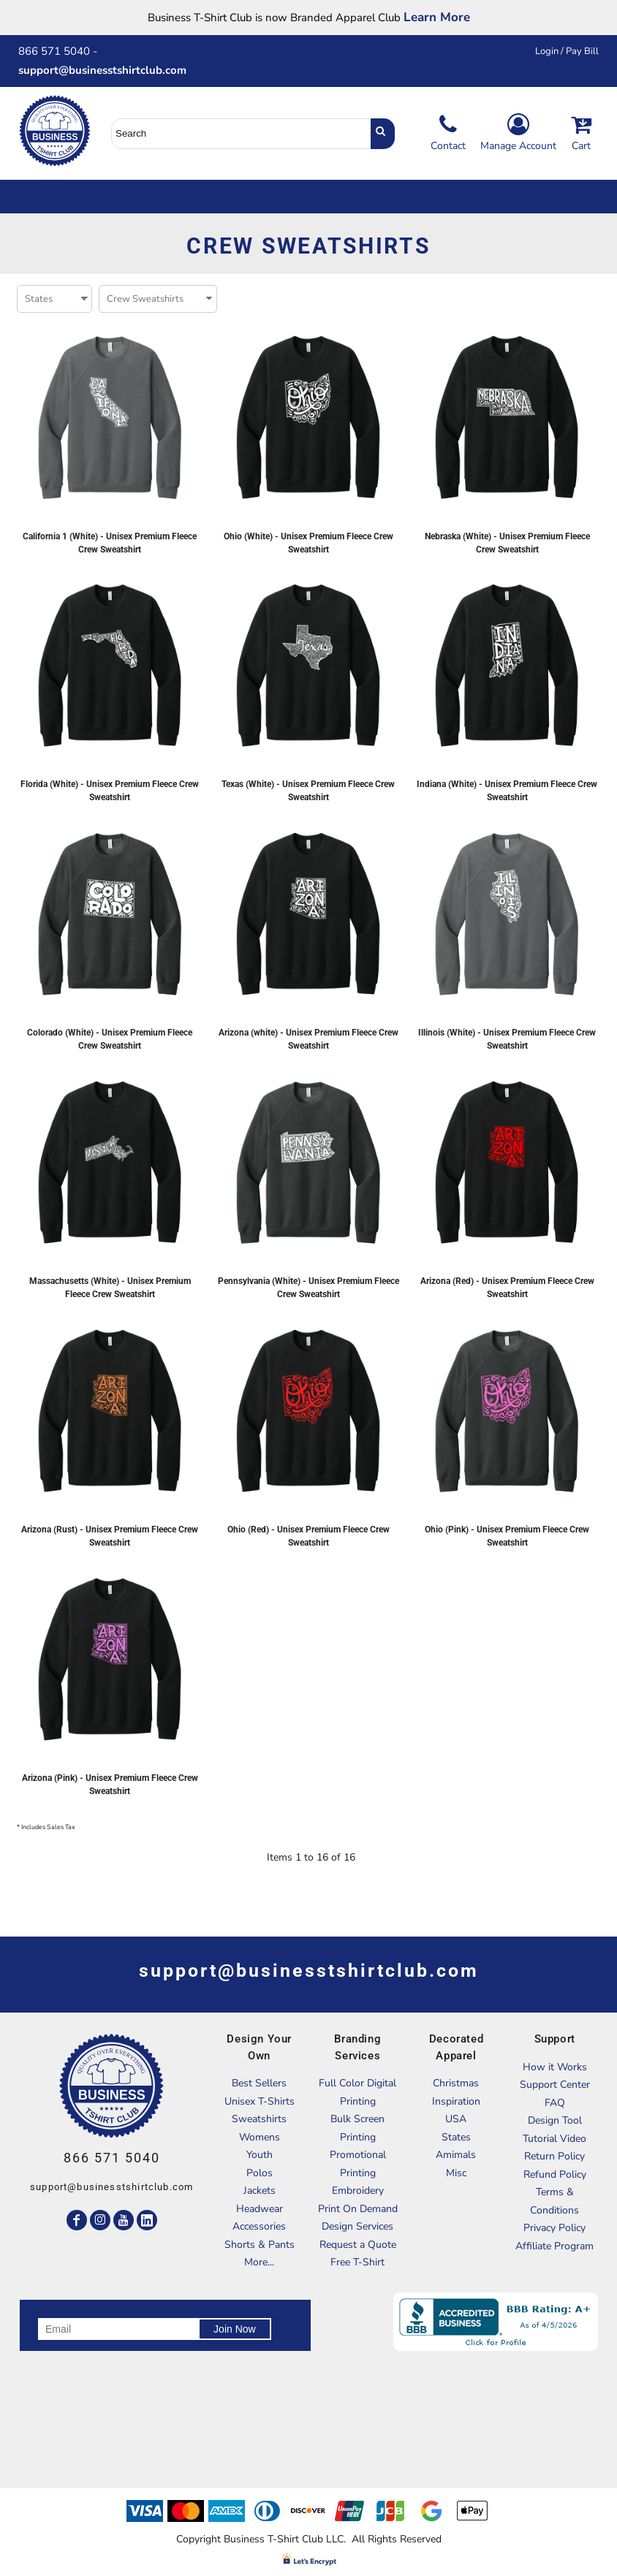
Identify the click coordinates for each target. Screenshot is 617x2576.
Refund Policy (554, 2174)
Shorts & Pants (259, 2245)
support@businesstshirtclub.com (108, 70)
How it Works (555, 2067)
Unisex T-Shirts (259, 2101)
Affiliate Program (554, 2246)
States (456, 2137)
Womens (259, 2137)
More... (259, 2262)
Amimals (456, 2155)
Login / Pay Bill (567, 51)
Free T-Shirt (357, 2262)
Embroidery (358, 2190)
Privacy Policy (554, 2228)
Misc (456, 2173)
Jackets (259, 2190)
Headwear (259, 2209)
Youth (259, 2155)
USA (455, 2119)
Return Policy (554, 2156)
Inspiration (456, 2101)
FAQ (555, 2103)
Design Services (357, 2226)
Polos (259, 2173)
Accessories (259, 2226)
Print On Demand (358, 2209)
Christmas (456, 2083)
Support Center (555, 2084)
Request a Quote (357, 2245)
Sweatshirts (259, 2119)
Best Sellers (259, 2083)
